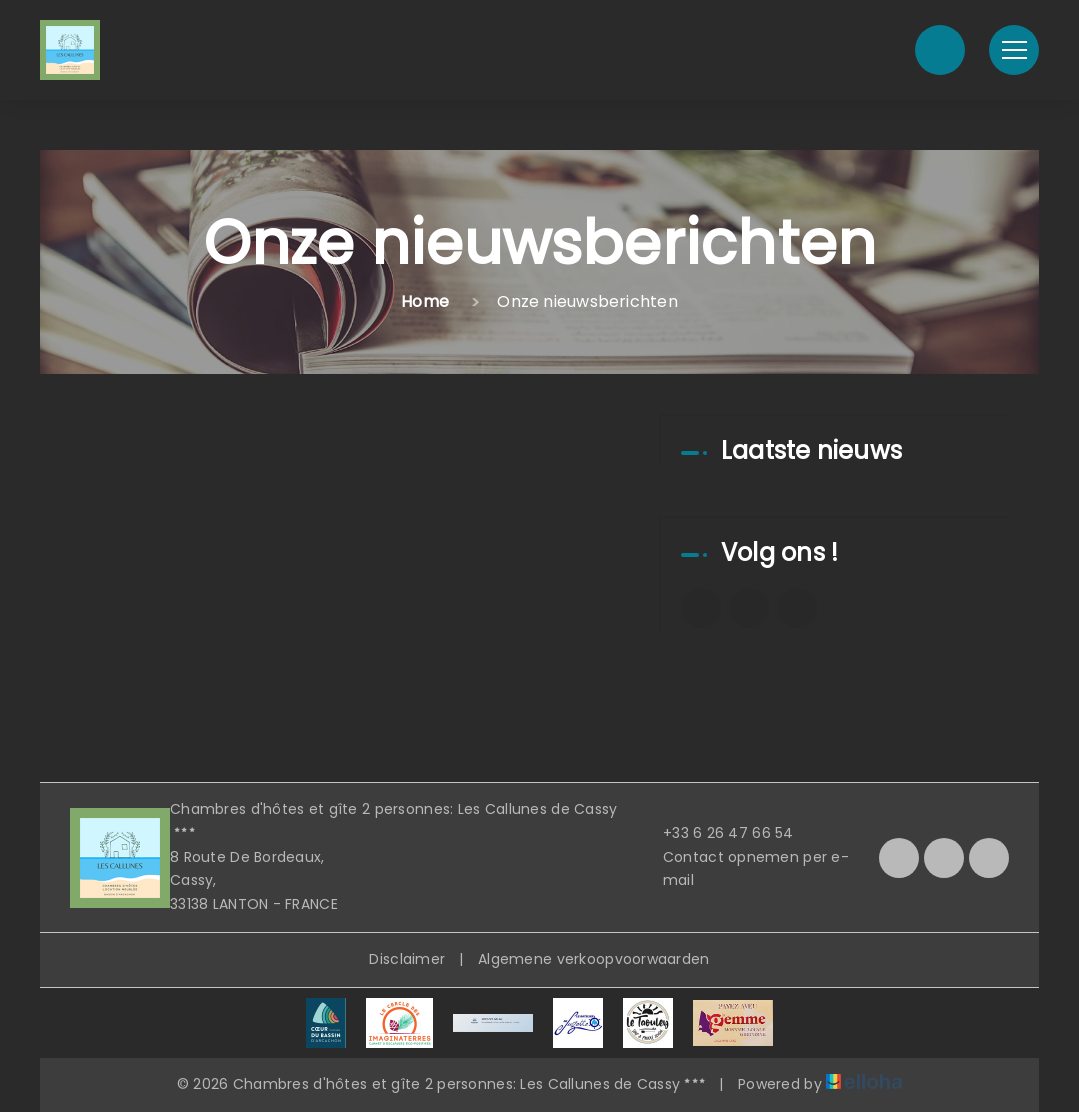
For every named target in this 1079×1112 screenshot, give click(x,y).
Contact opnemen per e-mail (744, 869)
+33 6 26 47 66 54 (717, 833)
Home (425, 301)
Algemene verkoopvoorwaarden (594, 959)
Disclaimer (407, 959)
